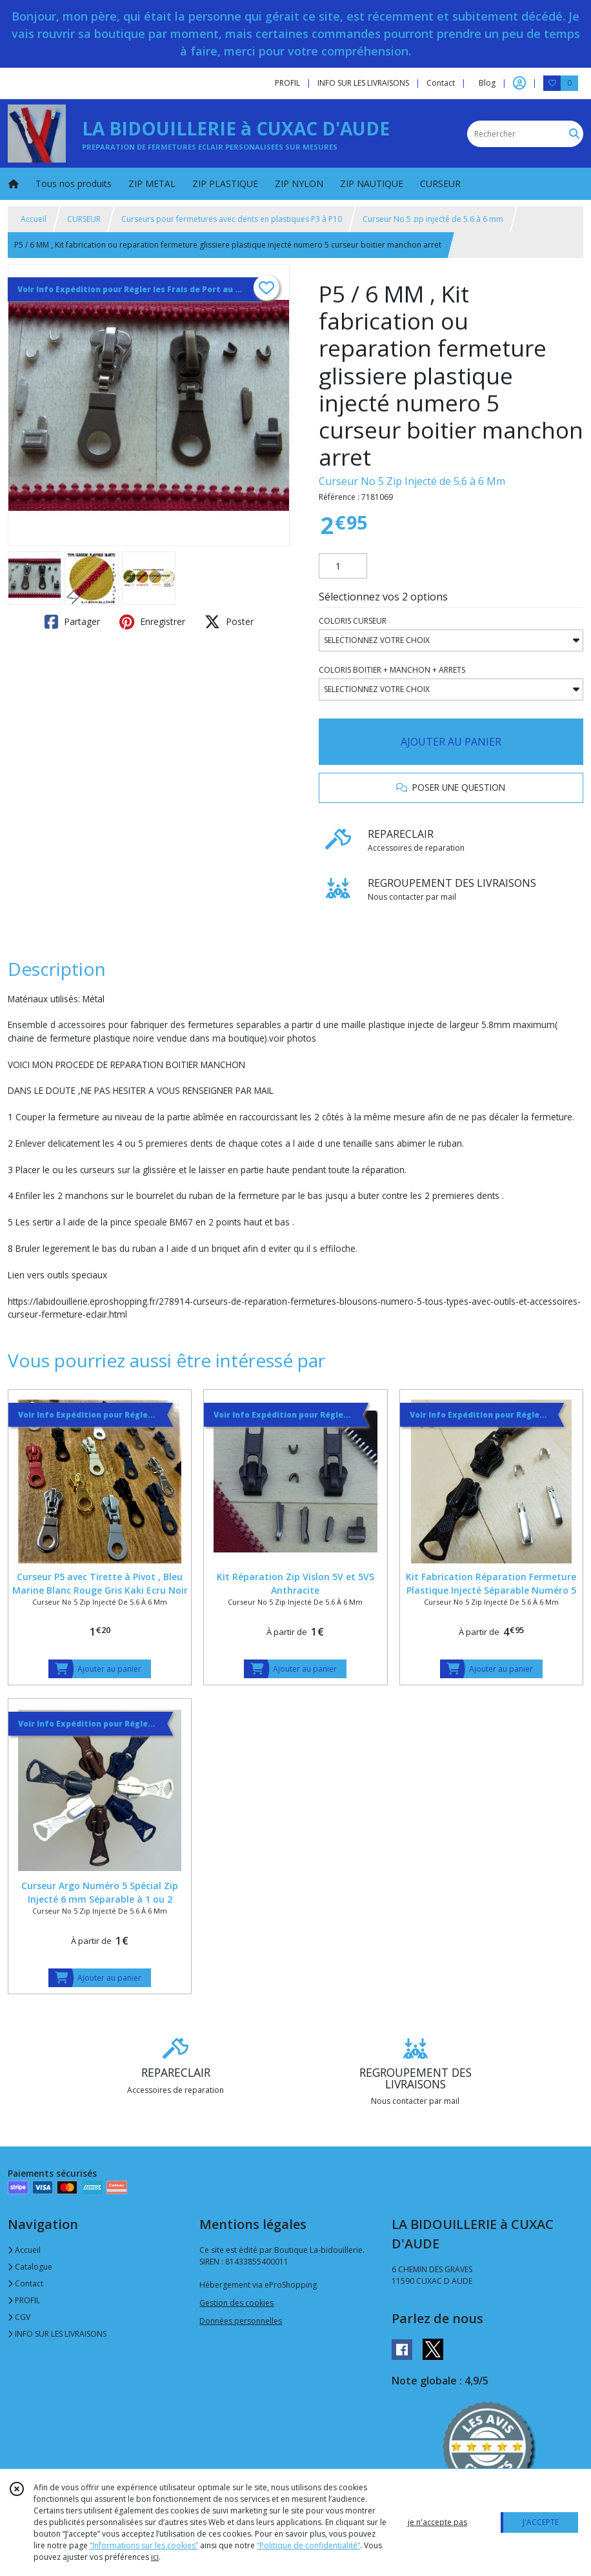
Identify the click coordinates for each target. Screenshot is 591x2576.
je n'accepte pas (437, 2522)
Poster (229, 621)
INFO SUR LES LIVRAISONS (57, 2333)
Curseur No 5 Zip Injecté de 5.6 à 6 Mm (412, 481)
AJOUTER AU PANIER (451, 742)
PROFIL (24, 2300)
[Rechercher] (574, 133)
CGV (19, 2317)
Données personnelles (240, 2320)
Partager (72, 621)
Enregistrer (152, 621)
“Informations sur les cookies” (144, 2545)
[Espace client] (519, 83)
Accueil (33, 218)
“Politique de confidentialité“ (308, 2545)
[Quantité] (343, 566)
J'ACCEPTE (541, 2522)
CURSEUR (84, 218)
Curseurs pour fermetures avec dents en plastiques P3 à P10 (231, 218)
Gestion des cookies (236, 2302)
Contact (440, 82)
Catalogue (30, 2266)
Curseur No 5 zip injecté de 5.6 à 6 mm (433, 218)
